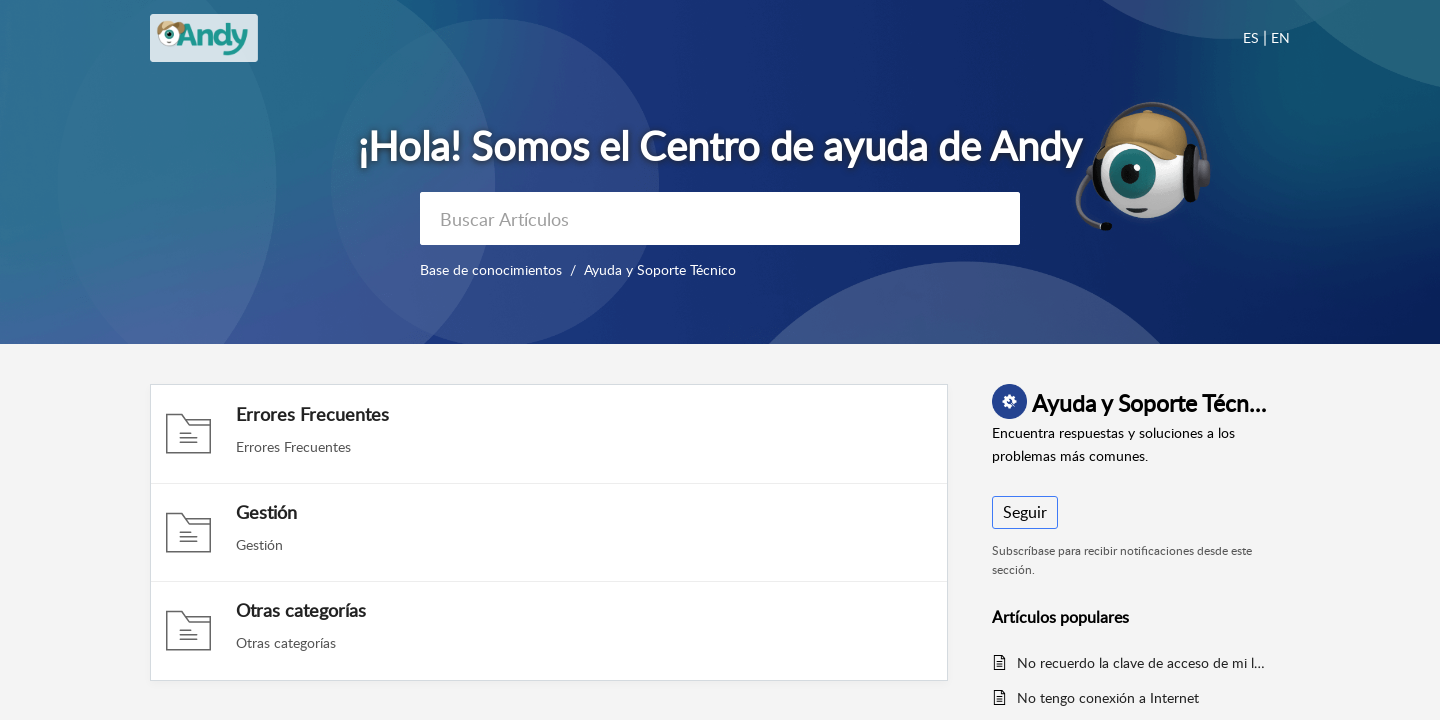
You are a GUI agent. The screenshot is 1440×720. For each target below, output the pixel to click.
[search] (720, 218)
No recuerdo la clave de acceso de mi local (1143, 662)
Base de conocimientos (491, 269)
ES (1251, 37)
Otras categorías (301, 610)
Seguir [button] (1025, 512)
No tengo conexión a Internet (1108, 697)
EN (1280, 37)
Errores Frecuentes (312, 414)
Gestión (266, 512)
